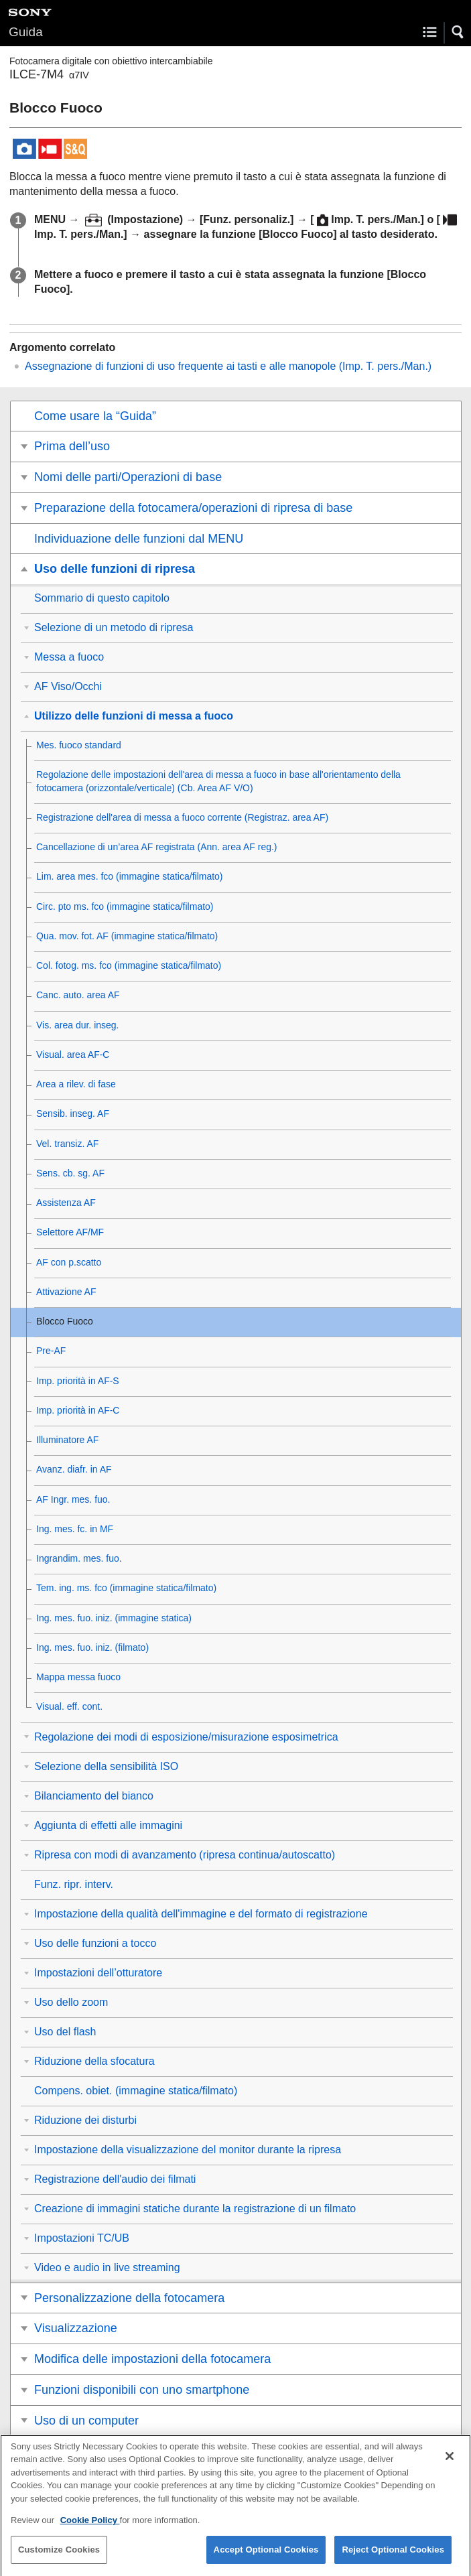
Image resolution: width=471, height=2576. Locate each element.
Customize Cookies (59, 2559)
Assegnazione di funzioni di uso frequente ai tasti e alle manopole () (228, 366)
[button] (458, 32)
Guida (26, 32)
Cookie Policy (90, 2529)
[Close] (449, 2465)
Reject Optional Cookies (393, 2559)
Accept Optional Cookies (266, 2559)
